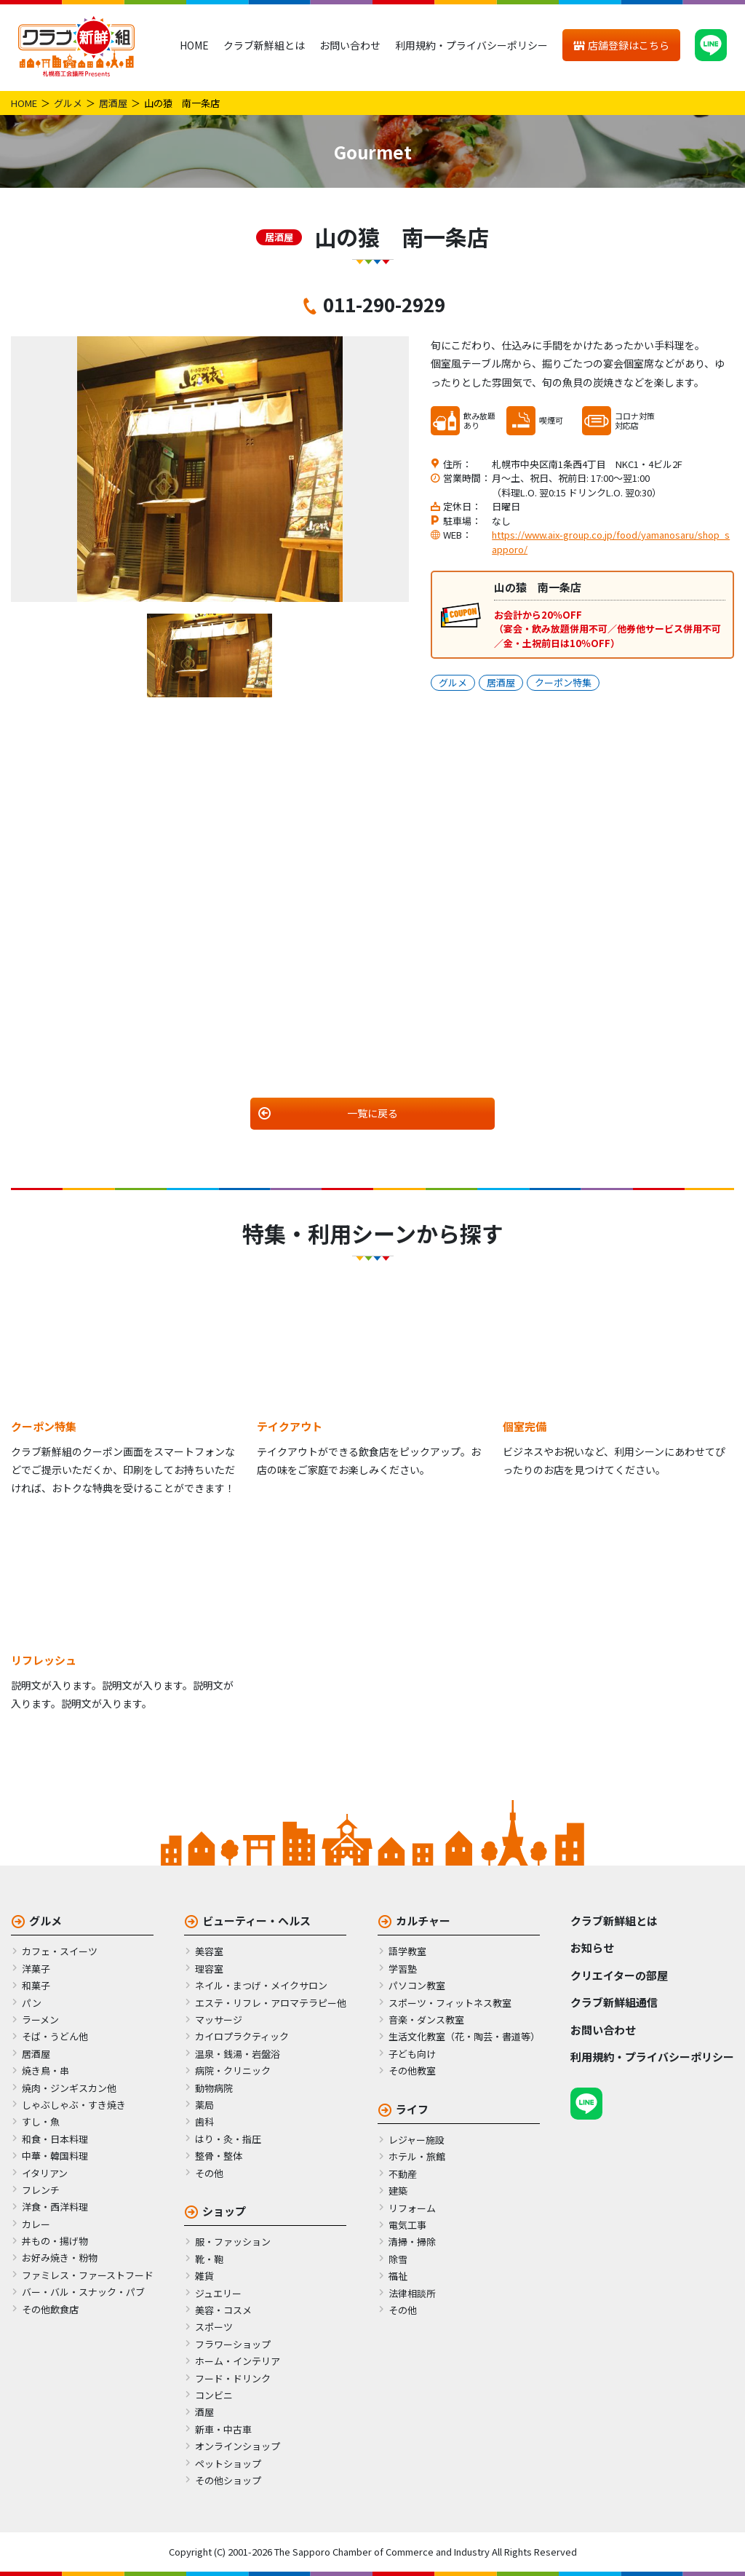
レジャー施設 (417, 2140)
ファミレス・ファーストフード (88, 2275)
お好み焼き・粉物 (59, 2257)
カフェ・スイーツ (59, 1951)
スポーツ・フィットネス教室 (450, 2003)
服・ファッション (233, 2241)
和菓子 (36, 1985)
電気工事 (407, 2225)
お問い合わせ (350, 45)
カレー (36, 2224)
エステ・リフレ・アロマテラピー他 (270, 2003)
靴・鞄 (209, 2259)
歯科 (204, 2121)
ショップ (224, 2211)
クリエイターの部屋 (619, 1975)
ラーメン (40, 2019)
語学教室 (407, 1951)
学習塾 (403, 1968)
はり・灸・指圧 (228, 2139)
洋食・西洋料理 (55, 2207)
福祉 (398, 2276)
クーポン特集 (563, 682)
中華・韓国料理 (55, 2156)
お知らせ (592, 1947)
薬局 (204, 2105)
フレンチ (41, 2190)
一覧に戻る (372, 1113)
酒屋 (204, 2412)
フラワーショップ (233, 2344)
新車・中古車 (223, 2429)
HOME (194, 45)
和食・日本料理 (55, 2139)
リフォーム (412, 2208)
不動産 (403, 2174)
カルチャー (423, 1920)
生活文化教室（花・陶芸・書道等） (464, 2036)
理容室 (209, 1968)
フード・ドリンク (233, 2378)
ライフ (412, 2109)
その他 (209, 2173)
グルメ (68, 103)
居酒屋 (113, 103)
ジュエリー (218, 2293)
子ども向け (412, 2054)
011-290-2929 (384, 303)
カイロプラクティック (242, 2036)
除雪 (398, 2259)
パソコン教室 (417, 1985)
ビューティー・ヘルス (256, 1920)
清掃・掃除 (412, 2241)
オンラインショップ (237, 2446)
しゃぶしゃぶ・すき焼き (74, 2105)
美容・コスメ (223, 2310)
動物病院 (214, 2088)
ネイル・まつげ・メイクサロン (261, 1985)
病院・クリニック (233, 2070)
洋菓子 (36, 1968)
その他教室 (412, 2070)
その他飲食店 (50, 2309)
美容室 (209, 1951)
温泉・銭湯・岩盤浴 (237, 2054)
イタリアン (45, 2173)
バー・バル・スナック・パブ (83, 2292)
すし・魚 (41, 2121)
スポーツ (214, 2327)
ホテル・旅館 (417, 2156)
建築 (398, 2190)
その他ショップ (228, 2480)
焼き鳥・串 (45, 2070)
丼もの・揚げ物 (55, 2241)
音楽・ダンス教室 (426, 2019)
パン (31, 2003)
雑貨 (204, 2276)
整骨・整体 (218, 2156)
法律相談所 (412, 2293)
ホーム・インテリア (237, 2361)
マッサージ (218, 2019)
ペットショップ (228, 2463)
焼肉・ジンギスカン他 (69, 2088)
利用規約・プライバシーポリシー (471, 45)
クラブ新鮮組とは (264, 45)
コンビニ (214, 2395)
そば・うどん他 (55, 2036)
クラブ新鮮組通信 (614, 2002)
